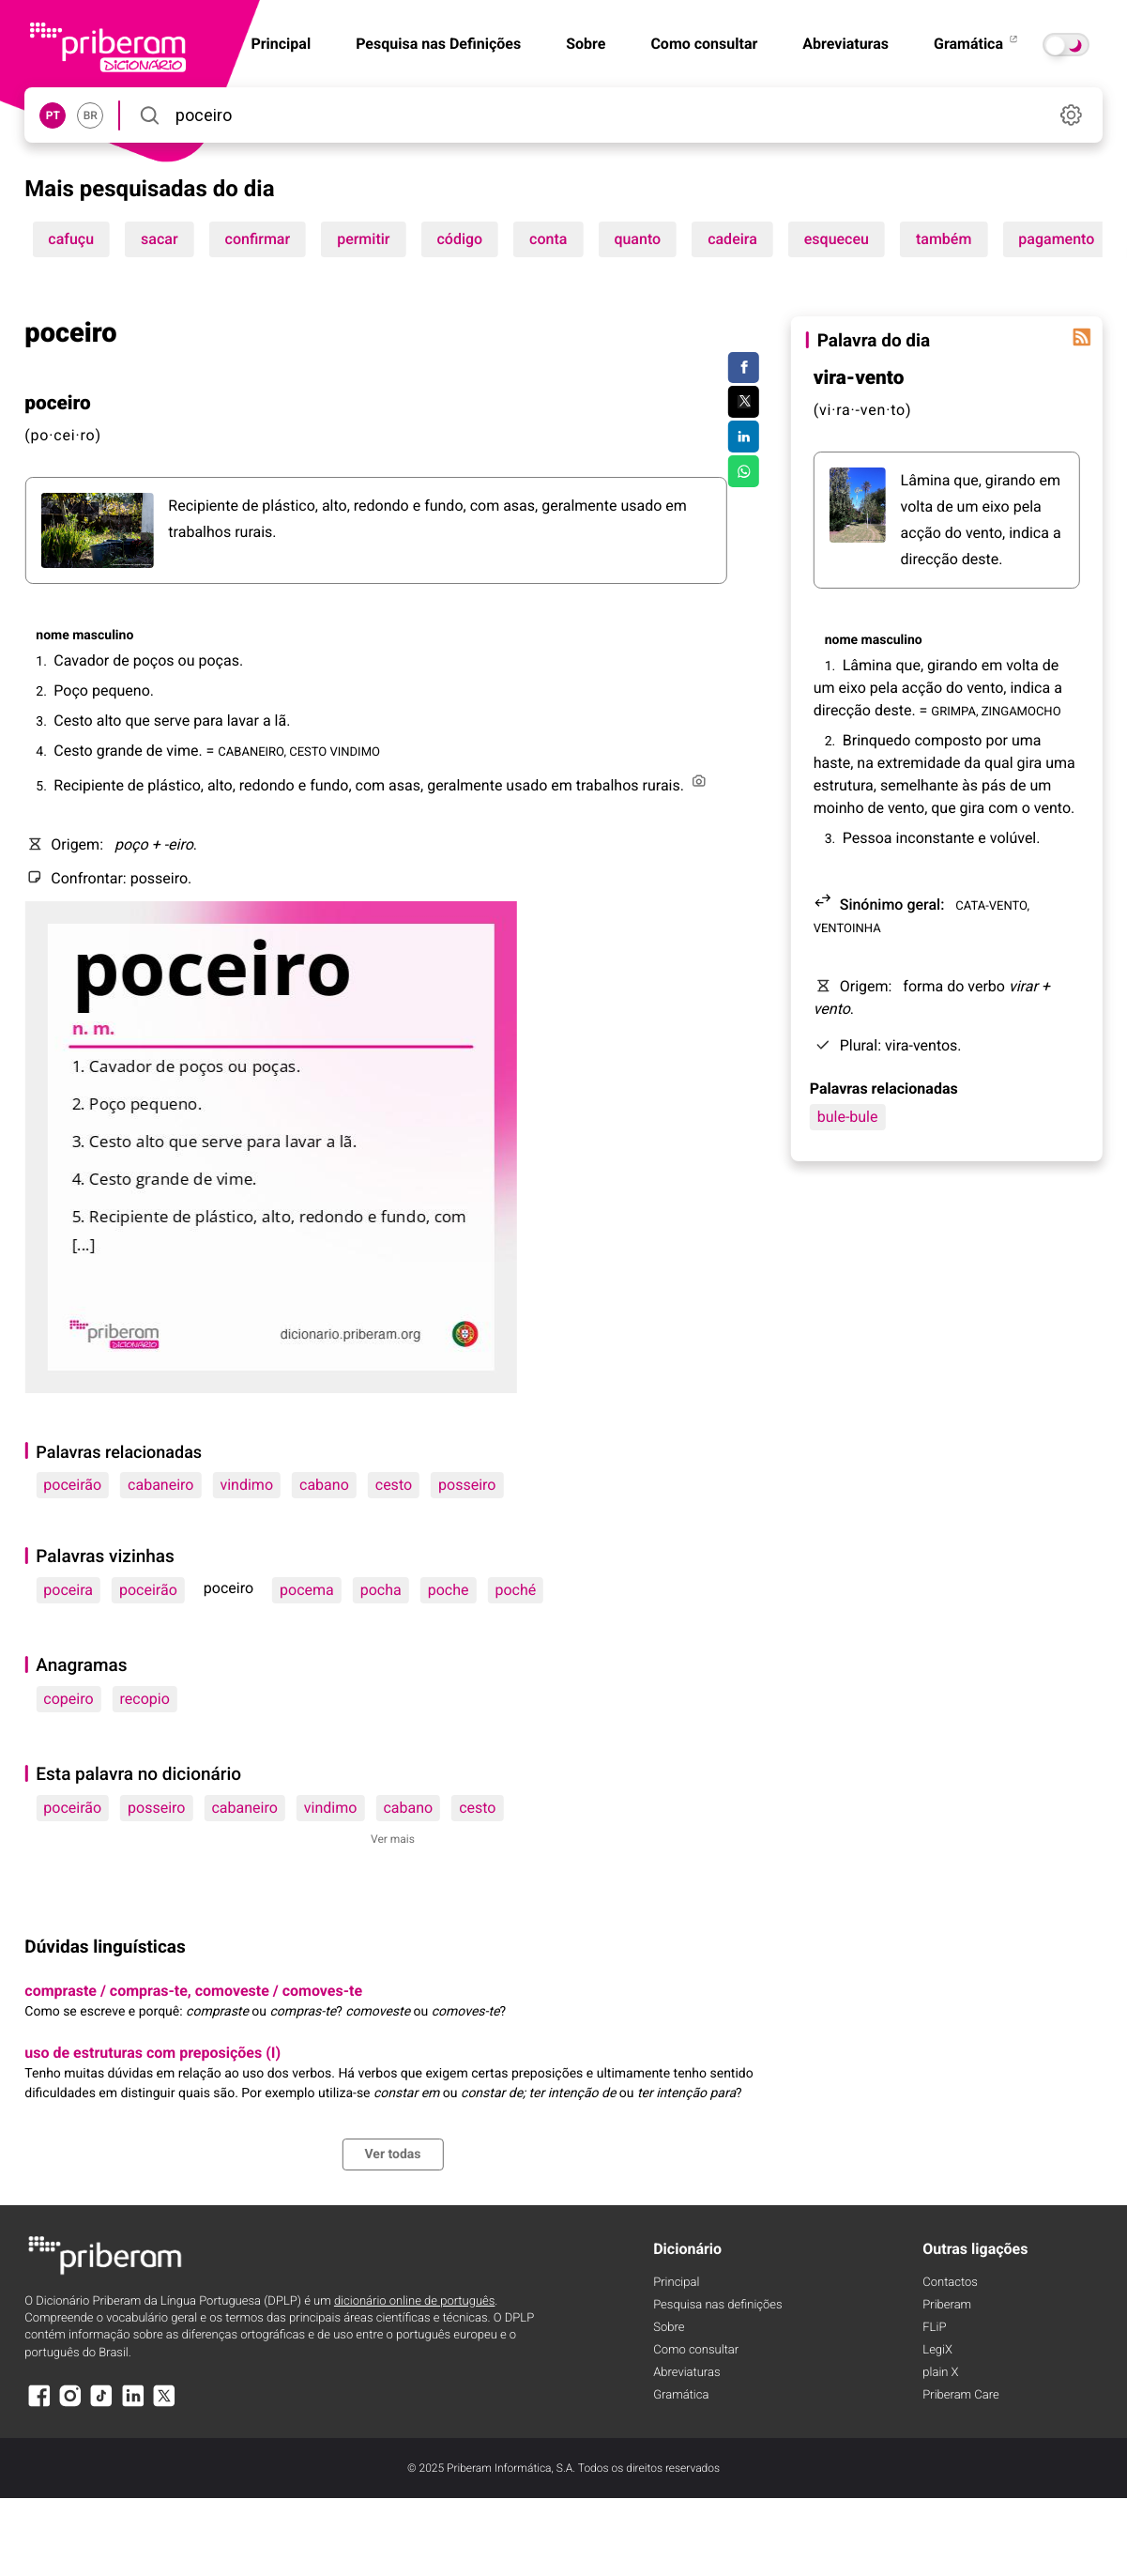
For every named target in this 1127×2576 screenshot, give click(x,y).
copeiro (68, 1699)
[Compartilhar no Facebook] (743, 368)
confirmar (258, 239)
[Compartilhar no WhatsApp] (743, 471)
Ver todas (392, 2154)
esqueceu (836, 239)
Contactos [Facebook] (950, 2283)
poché (516, 1590)
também (943, 239)
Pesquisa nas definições (717, 2305)
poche (448, 1590)
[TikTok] (101, 2405)
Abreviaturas (845, 44)
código (459, 239)
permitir (363, 239)
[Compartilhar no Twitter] (743, 402)
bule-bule (847, 1117)
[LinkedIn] (133, 2405)
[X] (164, 2405)
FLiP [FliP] (934, 2328)
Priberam (946, 2305)
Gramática (977, 44)
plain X (940, 2373)
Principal (676, 2283)
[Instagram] (70, 2405)
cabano (324, 1485)
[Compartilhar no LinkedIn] (743, 436)
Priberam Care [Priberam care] (960, 2395)
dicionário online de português (414, 2301)
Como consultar (703, 44)
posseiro (466, 1485)
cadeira (732, 239)
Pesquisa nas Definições (438, 44)
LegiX (937, 2350)
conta (548, 239)
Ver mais (393, 1839)
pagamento (1056, 239)
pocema (307, 1590)
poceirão (72, 1485)
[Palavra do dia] (1082, 337)
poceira (68, 1590)
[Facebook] (38, 2405)
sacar (159, 239)
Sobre (585, 44)
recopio (145, 1699)
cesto (393, 1485)
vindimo (246, 1485)
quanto (637, 239)
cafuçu (71, 239)
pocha (381, 1590)
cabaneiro (160, 1485)
